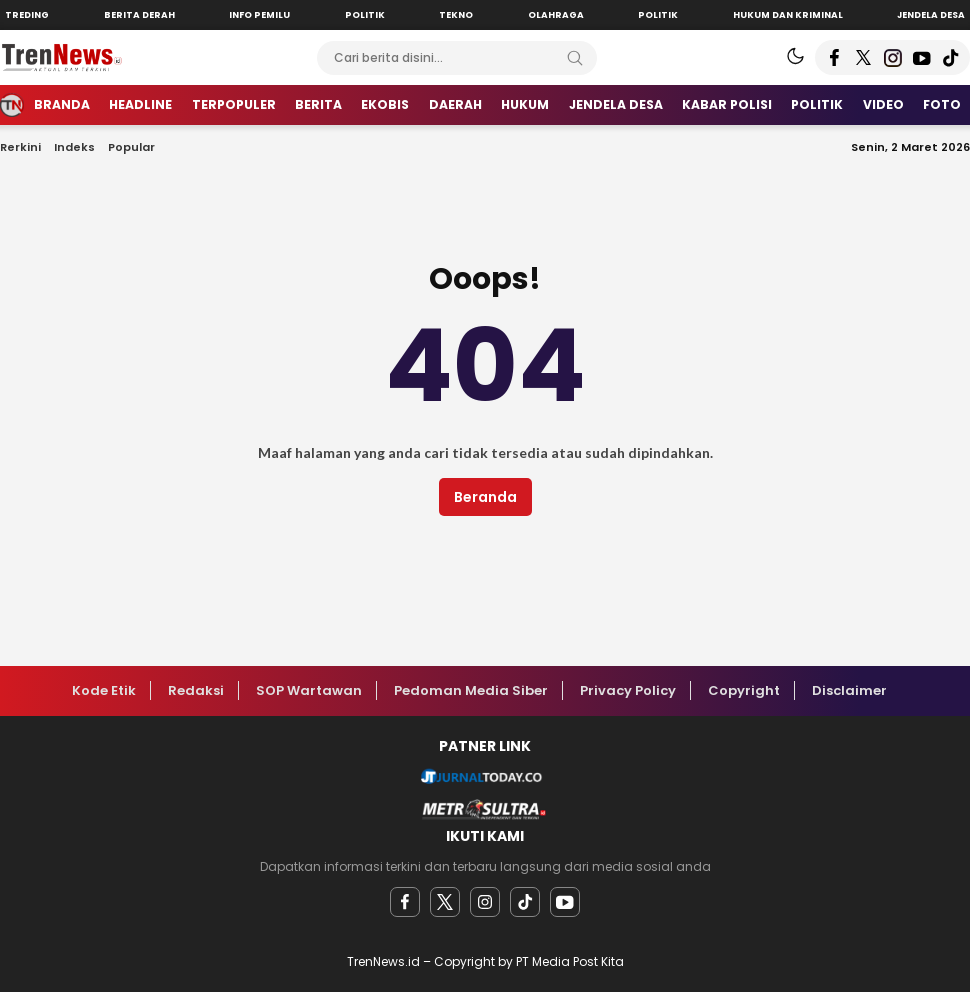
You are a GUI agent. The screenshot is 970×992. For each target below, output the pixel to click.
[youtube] (565, 902)
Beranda (485, 497)
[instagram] (485, 902)
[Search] (575, 58)
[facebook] (405, 902)
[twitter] (445, 902)
